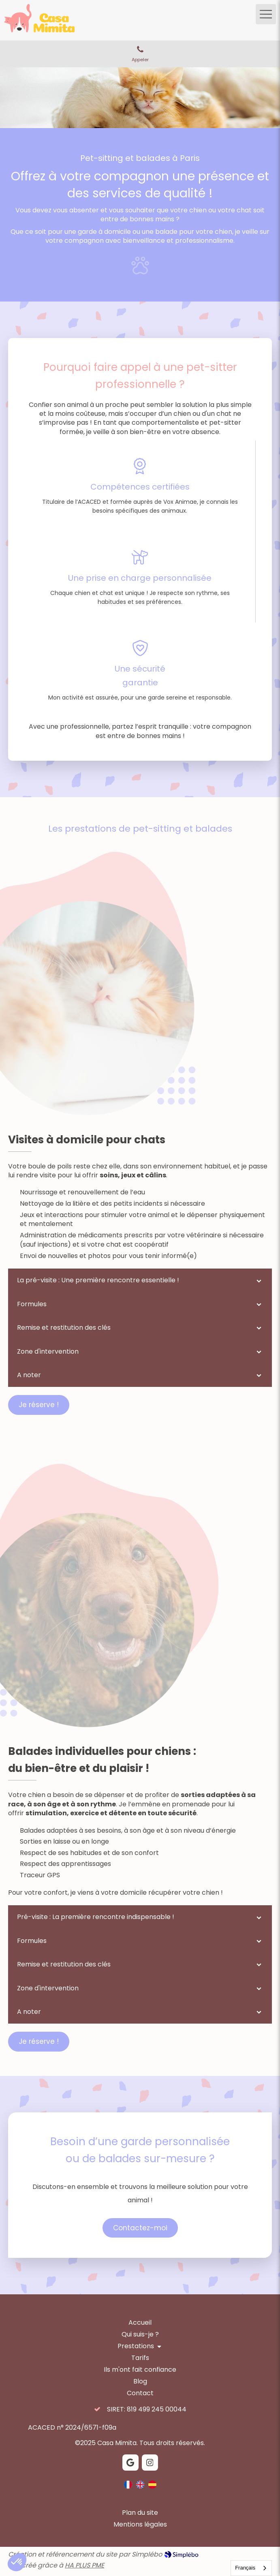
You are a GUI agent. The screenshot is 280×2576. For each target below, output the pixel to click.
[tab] (140, 1280)
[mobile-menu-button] (266, 14)
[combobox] (251, 2568)
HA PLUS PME (84, 2565)
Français (245, 2568)
